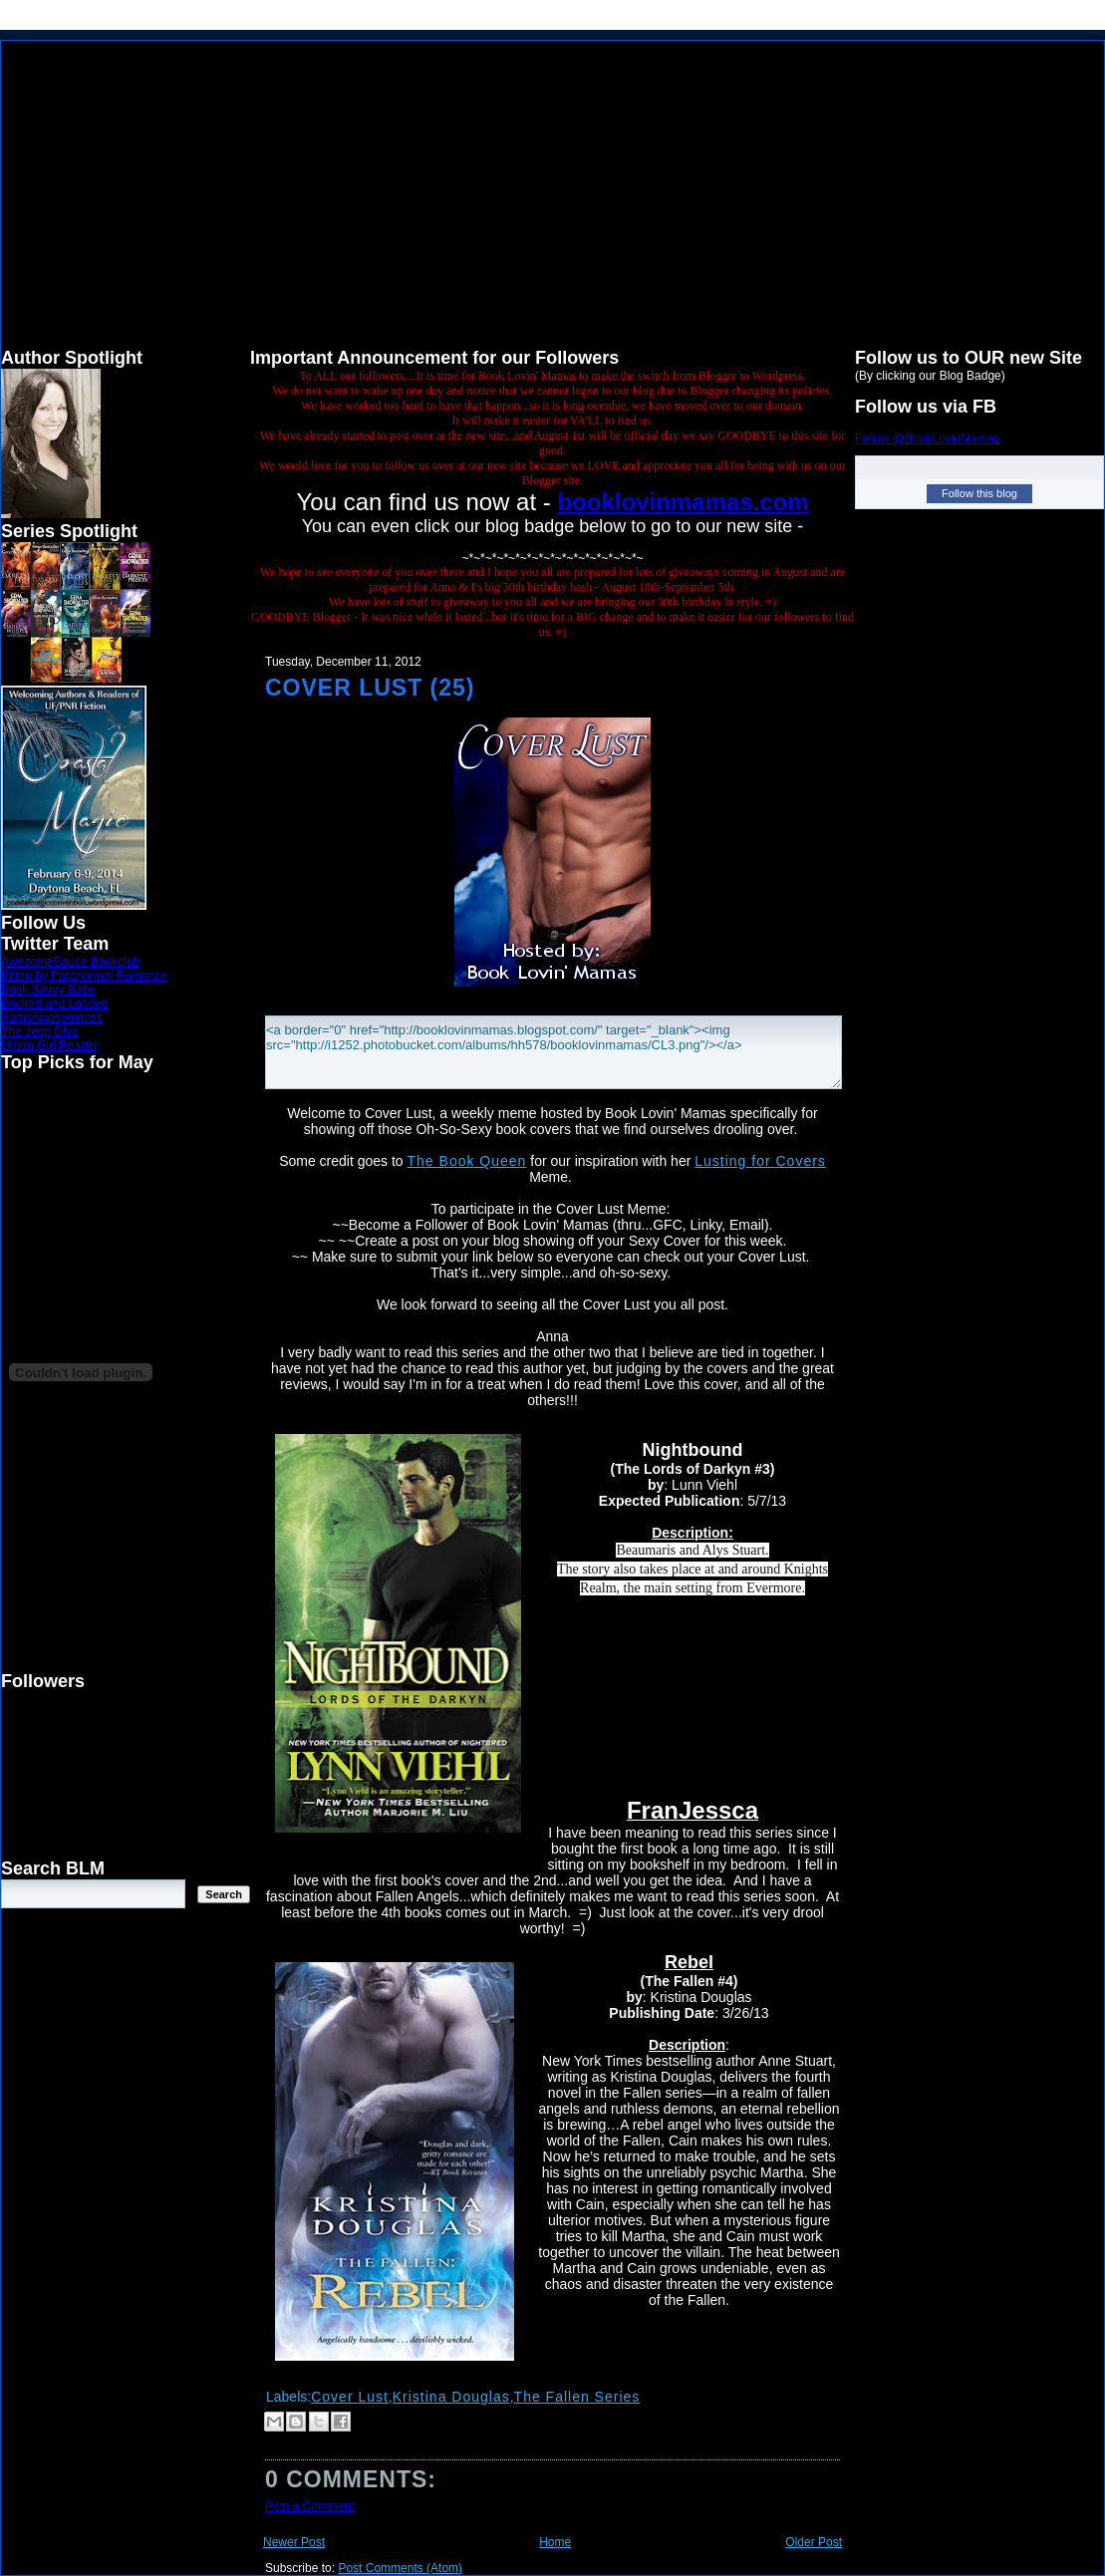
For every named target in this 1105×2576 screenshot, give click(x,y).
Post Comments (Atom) (400, 2568)
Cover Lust (350, 2397)
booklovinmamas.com (682, 501)
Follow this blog (979, 493)
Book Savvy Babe (48, 990)
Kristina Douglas (451, 2397)
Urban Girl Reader (49, 1045)
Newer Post (294, 2542)
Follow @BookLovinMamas (927, 438)
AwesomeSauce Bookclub (70, 962)
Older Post (813, 2542)
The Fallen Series (577, 2397)
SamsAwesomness (52, 1017)
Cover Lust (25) (370, 688)
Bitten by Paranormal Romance (84, 976)
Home (555, 2542)
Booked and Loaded (54, 1003)
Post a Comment (309, 2506)
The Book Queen (467, 1161)
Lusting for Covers (760, 1161)
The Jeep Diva (39, 1031)
